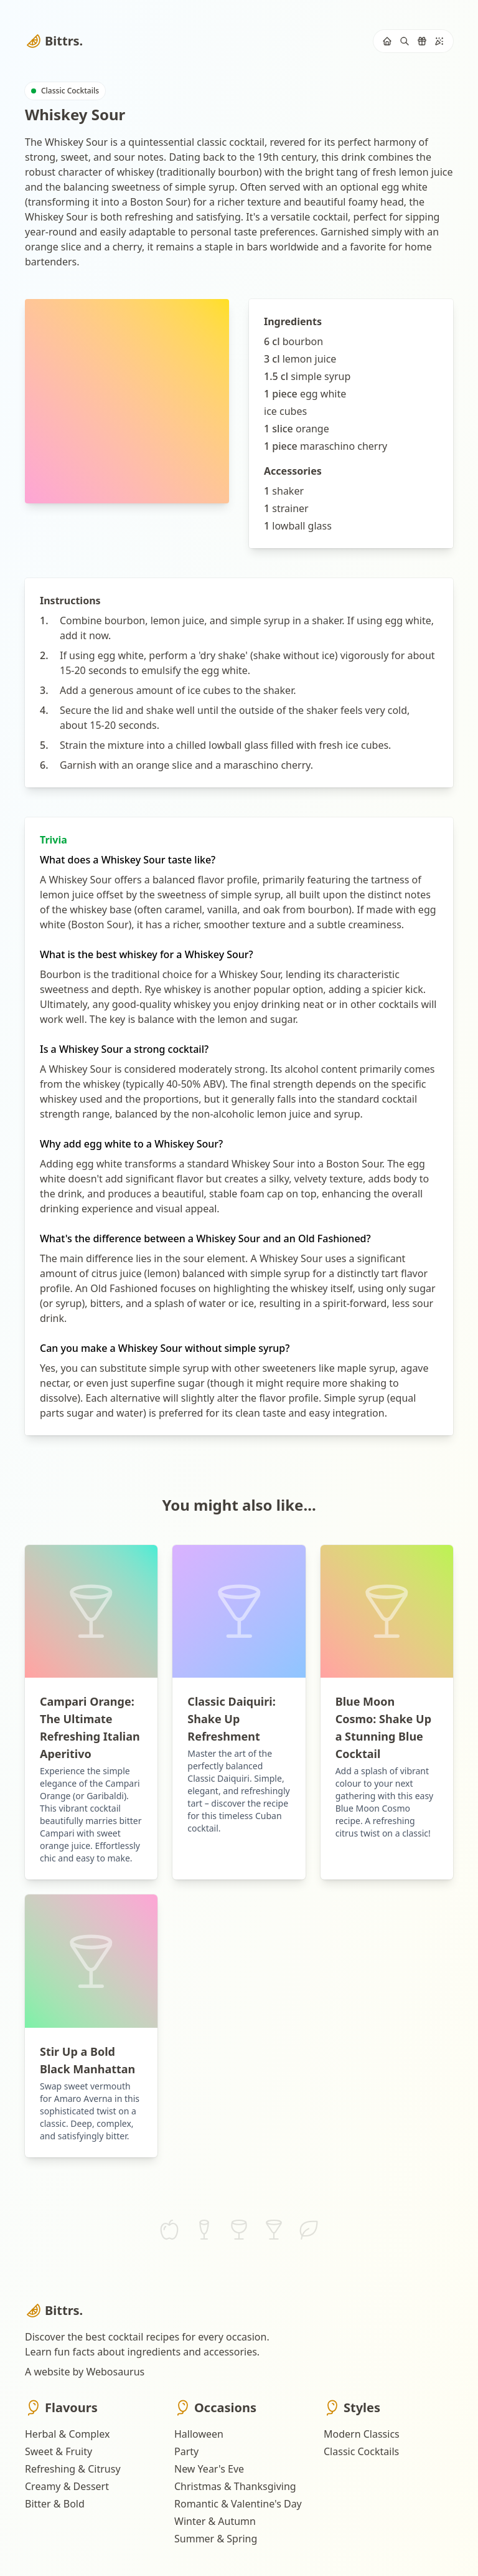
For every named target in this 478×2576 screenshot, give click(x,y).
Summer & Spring (215, 2538)
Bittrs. (54, 41)
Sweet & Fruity (58, 2451)
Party (186, 2451)
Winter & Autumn (215, 2521)
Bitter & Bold (55, 2504)
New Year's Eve (209, 2469)
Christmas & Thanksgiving (235, 2486)
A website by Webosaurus (84, 2372)
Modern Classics (362, 2434)
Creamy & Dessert (67, 2486)
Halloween (198, 2434)
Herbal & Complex (67, 2434)
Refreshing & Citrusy (73, 2469)
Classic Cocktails (361, 2451)
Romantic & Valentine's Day (238, 2504)
